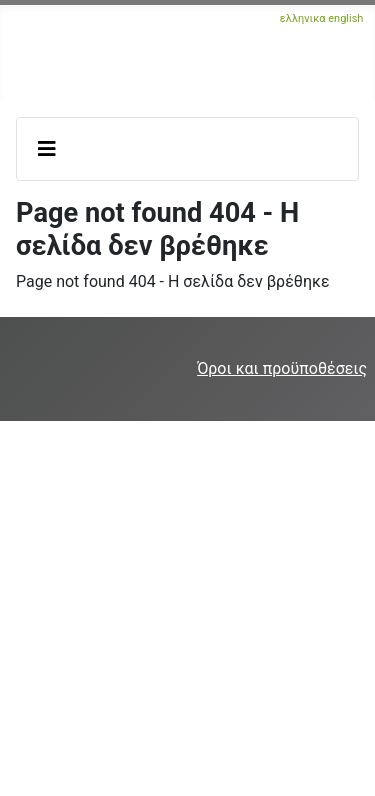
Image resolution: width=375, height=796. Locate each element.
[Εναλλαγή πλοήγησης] (47, 149)
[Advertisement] (187, 608)
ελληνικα (303, 18)
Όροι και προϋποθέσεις (282, 368)
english (345, 18)
